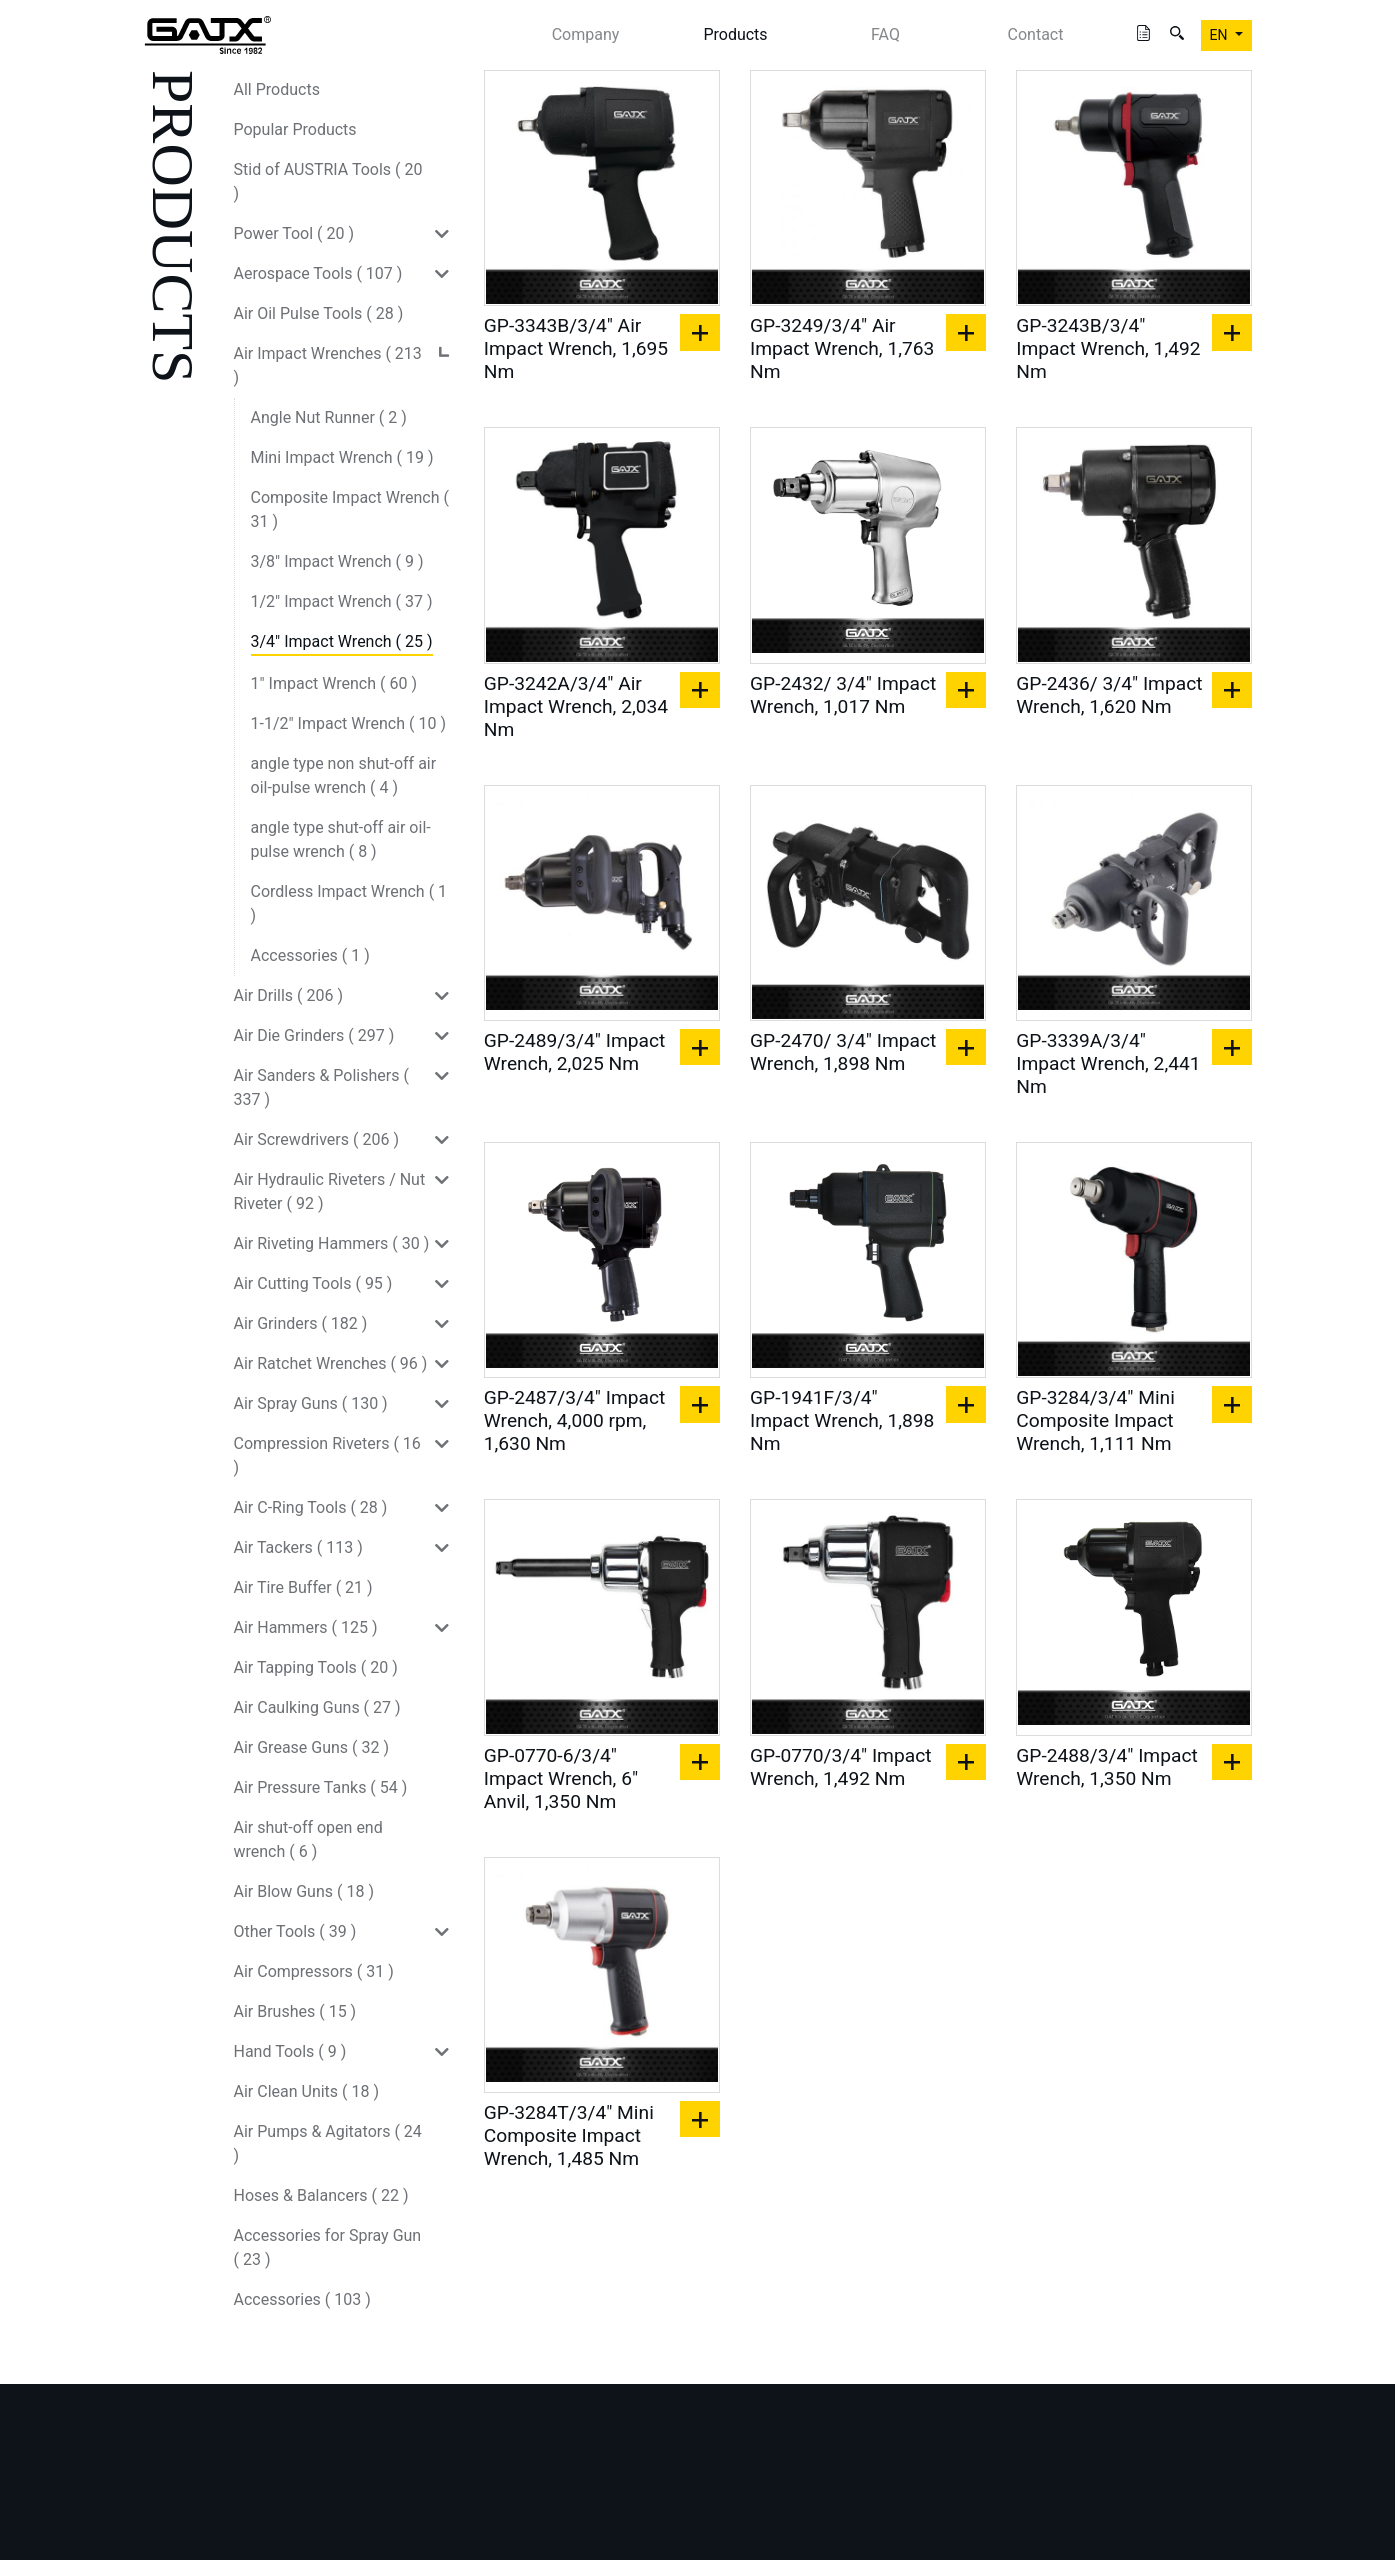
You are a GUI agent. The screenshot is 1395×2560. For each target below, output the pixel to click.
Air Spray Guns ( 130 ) (311, 1403)
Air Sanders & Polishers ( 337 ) (321, 1087)
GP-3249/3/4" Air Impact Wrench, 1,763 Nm (842, 348)
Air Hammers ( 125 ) (306, 1627)
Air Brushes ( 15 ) (295, 2011)
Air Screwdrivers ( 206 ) (316, 1139)
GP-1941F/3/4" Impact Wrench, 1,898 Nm (842, 1420)
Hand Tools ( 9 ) (290, 2051)
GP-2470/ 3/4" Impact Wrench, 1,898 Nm (843, 1052)
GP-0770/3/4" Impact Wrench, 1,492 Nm (841, 1767)
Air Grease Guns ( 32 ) (312, 1747)
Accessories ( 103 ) (302, 2299)
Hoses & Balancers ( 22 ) (321, 2195)
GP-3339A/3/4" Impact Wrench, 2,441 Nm (1108, 1063)
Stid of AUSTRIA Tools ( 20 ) (328, 181)
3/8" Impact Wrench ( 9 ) (337, 561)
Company (586, 34)
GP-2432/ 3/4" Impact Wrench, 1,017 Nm (843, 695)
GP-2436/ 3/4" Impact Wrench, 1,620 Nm (1109, 695)
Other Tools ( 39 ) (295, 1931)
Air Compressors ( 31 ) (314, 1971)
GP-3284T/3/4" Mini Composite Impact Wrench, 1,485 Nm (569, 2135)
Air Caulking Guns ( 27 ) (317, 1707)
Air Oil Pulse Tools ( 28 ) (319, 313)
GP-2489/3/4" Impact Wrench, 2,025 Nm (575, 1052)
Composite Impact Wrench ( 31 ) (350, 509)
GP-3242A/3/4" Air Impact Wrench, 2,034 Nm (576, 706)
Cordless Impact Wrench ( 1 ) (349, 903)
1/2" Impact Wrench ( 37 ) (342, 601)
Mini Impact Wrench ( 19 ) (342, 457)
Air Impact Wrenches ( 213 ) (328, 365)
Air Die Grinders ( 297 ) (314, 1035)
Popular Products (295, 129)
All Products (277, 89)
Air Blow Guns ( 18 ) (304, 1891)
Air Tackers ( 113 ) (298, 1547)
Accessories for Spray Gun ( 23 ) (328, 2247)
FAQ (885, 34)
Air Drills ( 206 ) (289, 995)
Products (735, 34)
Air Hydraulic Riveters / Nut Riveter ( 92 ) (330, 1191)
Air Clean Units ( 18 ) (307, 2091)
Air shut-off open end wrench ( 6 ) (308, 1839)
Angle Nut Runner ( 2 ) (329, 417)
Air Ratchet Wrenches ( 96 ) (331, 1363)
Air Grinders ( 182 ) (301, 1323)
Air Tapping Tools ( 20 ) (316, 1667)
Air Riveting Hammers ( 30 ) (332, 1243)
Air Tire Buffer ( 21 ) (303, 1587)
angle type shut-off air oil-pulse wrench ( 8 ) (341, 839)
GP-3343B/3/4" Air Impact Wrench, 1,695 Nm (576, 348)
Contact (1036, 34)
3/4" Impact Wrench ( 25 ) (342, 641)
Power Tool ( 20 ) (294, 233)
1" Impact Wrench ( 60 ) (334, 683)
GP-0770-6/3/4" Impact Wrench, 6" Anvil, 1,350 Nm (561, 1778)
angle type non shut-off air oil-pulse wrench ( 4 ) (344, 775)
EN (1220, 35)
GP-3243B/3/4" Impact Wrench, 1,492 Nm (1108, 348)
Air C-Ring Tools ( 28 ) (311, 1507)
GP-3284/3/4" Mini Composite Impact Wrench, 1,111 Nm (1095, 1420)
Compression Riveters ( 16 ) (327, 1455)
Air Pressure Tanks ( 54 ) (321, 1787)
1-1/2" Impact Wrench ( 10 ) (349, 723)
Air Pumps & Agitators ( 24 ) (328, 2143)
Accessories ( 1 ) (310, 955)
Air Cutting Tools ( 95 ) (313, 1283)
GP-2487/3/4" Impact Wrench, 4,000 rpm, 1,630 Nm (575, 1420)
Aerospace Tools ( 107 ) (318, 273)
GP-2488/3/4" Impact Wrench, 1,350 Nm (1107, 1767)
